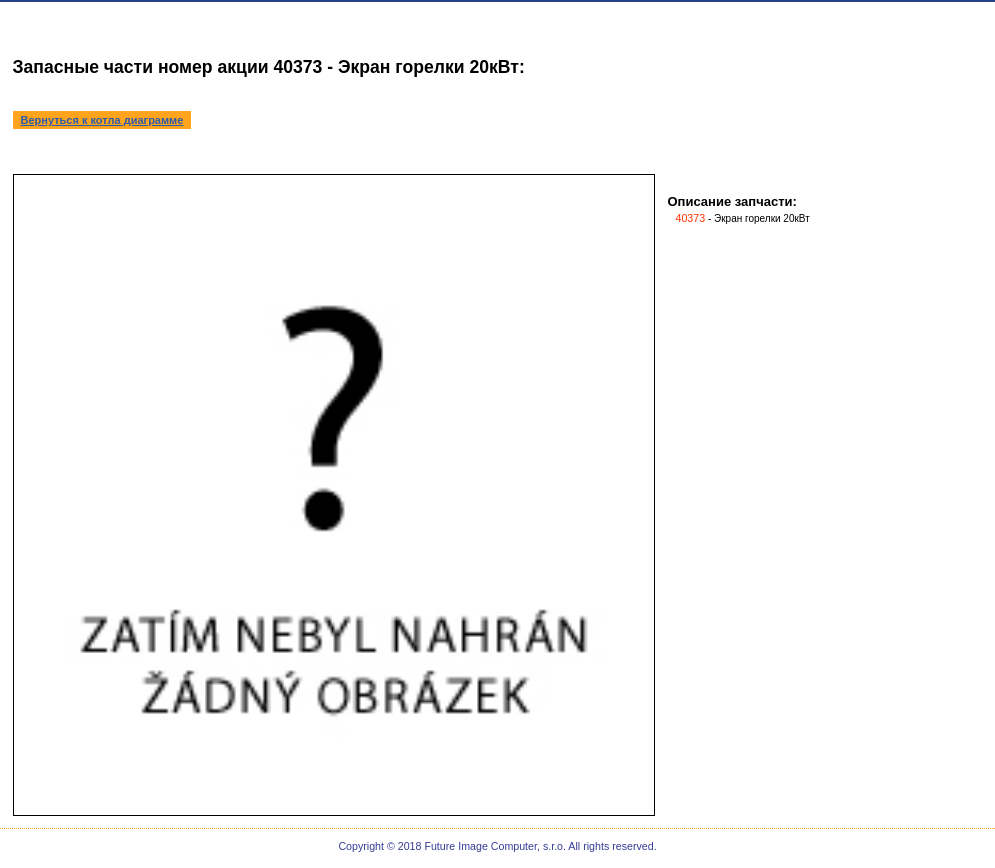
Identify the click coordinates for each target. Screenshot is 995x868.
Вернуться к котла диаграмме (102, 120)
